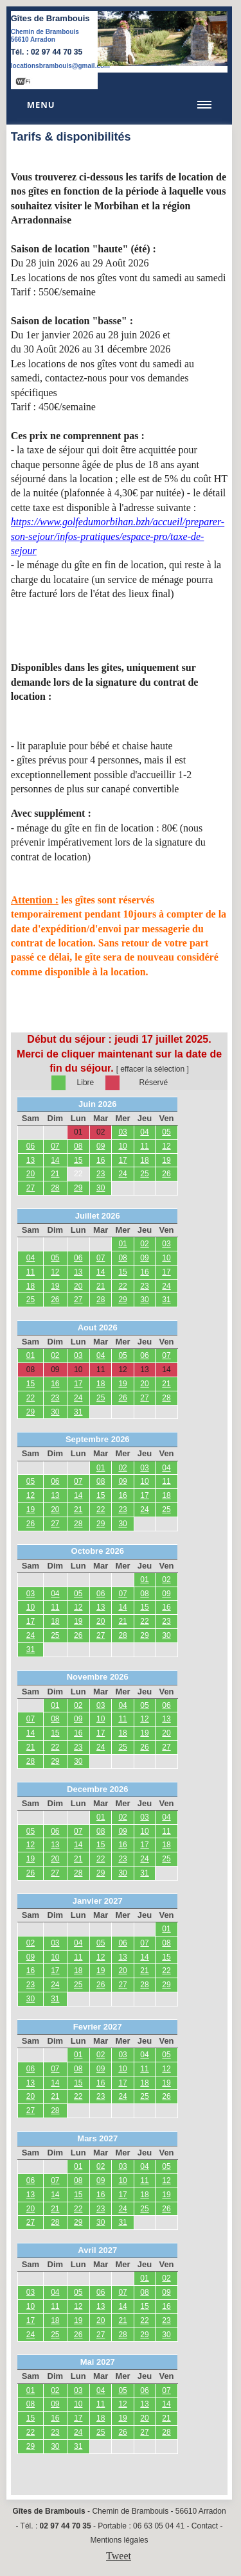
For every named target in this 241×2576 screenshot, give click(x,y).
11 (144, 1146)
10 (122, 1146)
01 (122, 1243)
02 (144, 1243)
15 (78, 1160)
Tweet (118, 2555)
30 (100, 1187)
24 (122, 1173)
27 (30, 1187)
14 (55, 1160)
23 (100, 1173)
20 (30, 1173)
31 (166, 1299)
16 (100, 1160)
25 (144, 1173)
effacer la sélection (152, 1069)
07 (55, 1146)
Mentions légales (119, 2540)
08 (78, 1146)
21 (55, 1173)
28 (55, 1187)
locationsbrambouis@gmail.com (60, 65)
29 (78, 1187)
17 (122, 1160)
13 (30, 1160)
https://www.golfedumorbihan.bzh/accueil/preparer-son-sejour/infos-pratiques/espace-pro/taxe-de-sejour (117, 536)
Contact (205, 2525)
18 (144, 1160)
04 (144, 1131)
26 (166, 1173)
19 (166, 1160)
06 (30, 1146)
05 (166, 1131)
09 (100, 1146)
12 (166, 1146)
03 (122, 1131)
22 (78, 1173)
